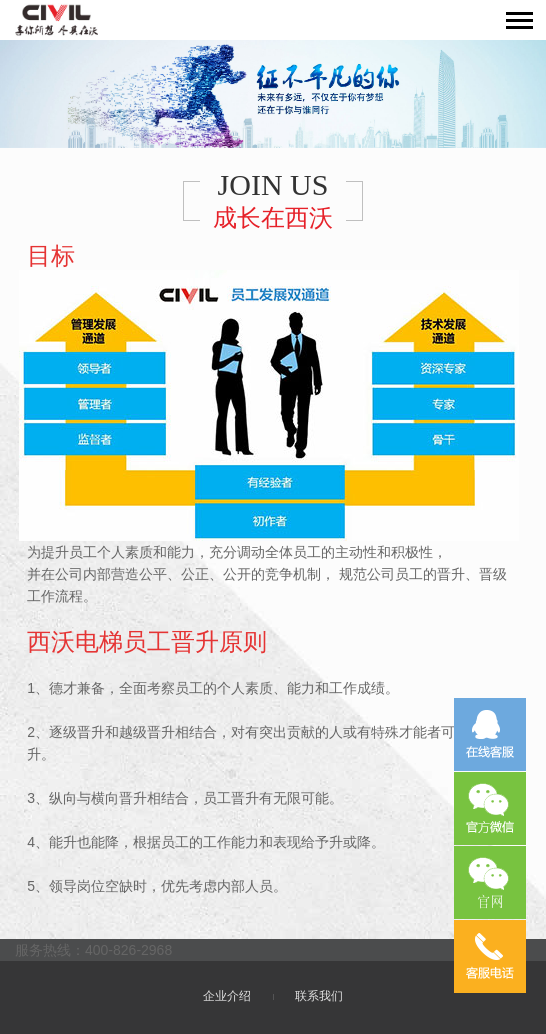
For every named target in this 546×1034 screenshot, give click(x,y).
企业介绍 (227, 996)
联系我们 (319, 996)
